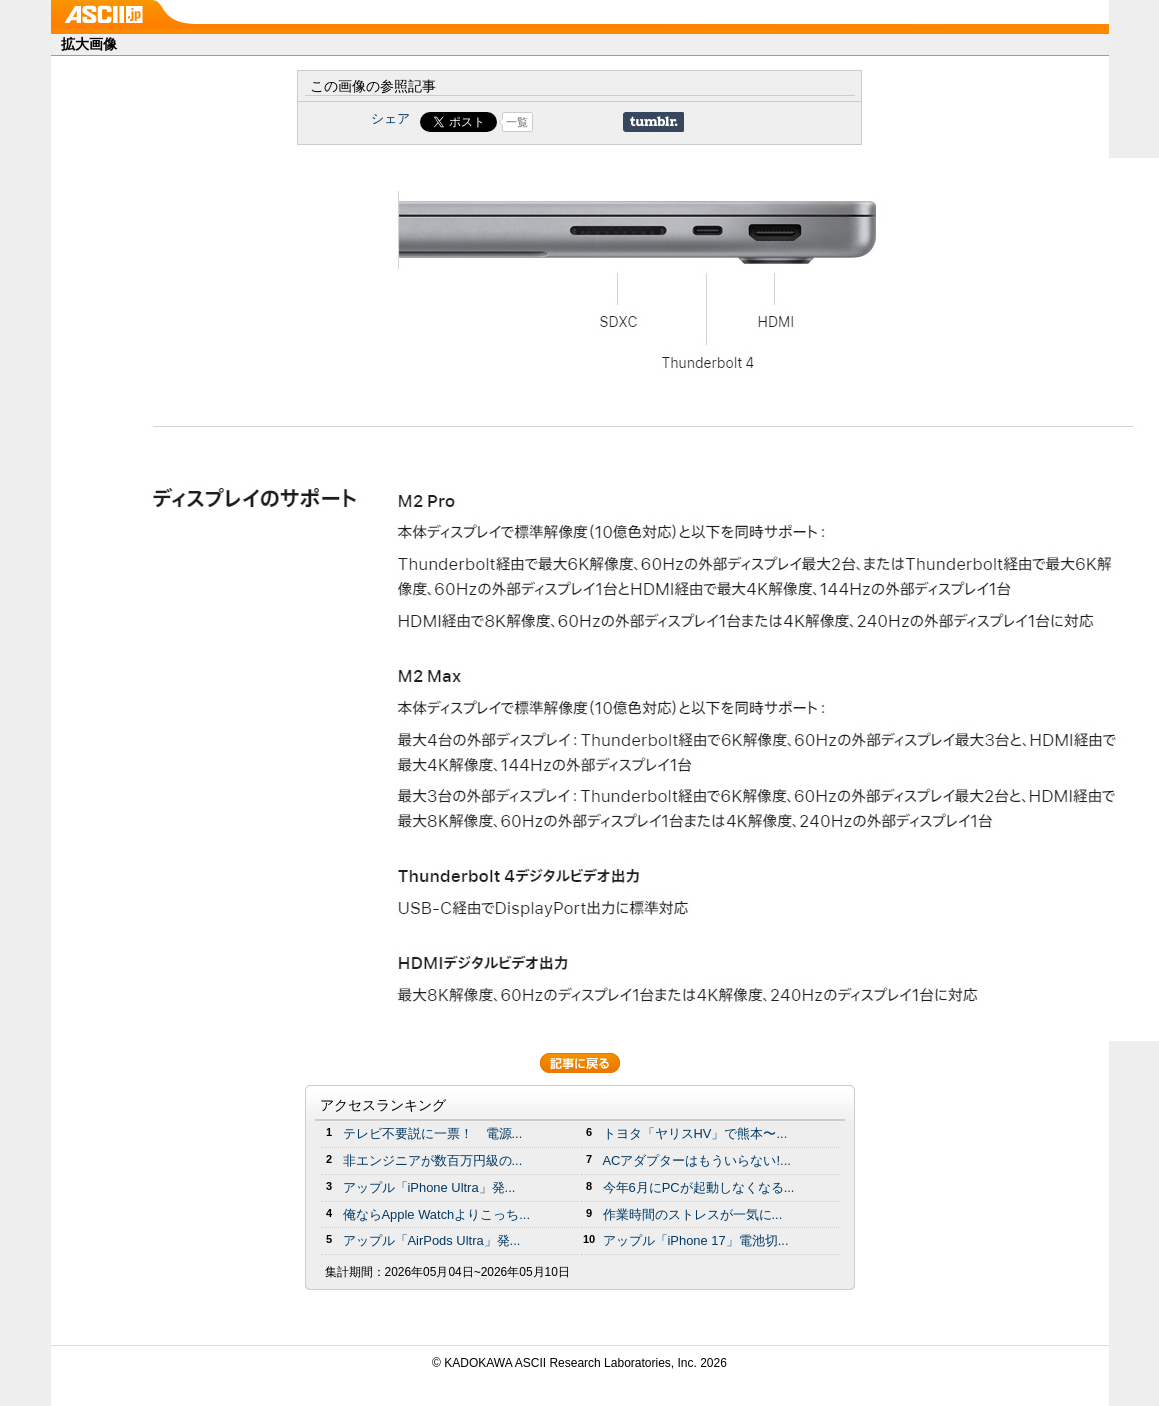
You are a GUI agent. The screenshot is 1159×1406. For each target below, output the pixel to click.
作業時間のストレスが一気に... (693, 1214)
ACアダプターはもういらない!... (697, 1160)
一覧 (517, 122)
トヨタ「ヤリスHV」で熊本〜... (695, 1133)
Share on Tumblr (653, 122)
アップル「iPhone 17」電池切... (696, 1240)
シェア (390, 118)
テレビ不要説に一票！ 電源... (433, 1133)
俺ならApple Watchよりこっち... (437, 1214)
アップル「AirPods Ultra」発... (432, 1240)
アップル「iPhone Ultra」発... (429, 1187)
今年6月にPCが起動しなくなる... (699, 1187)
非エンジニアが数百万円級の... (433, 1160)
